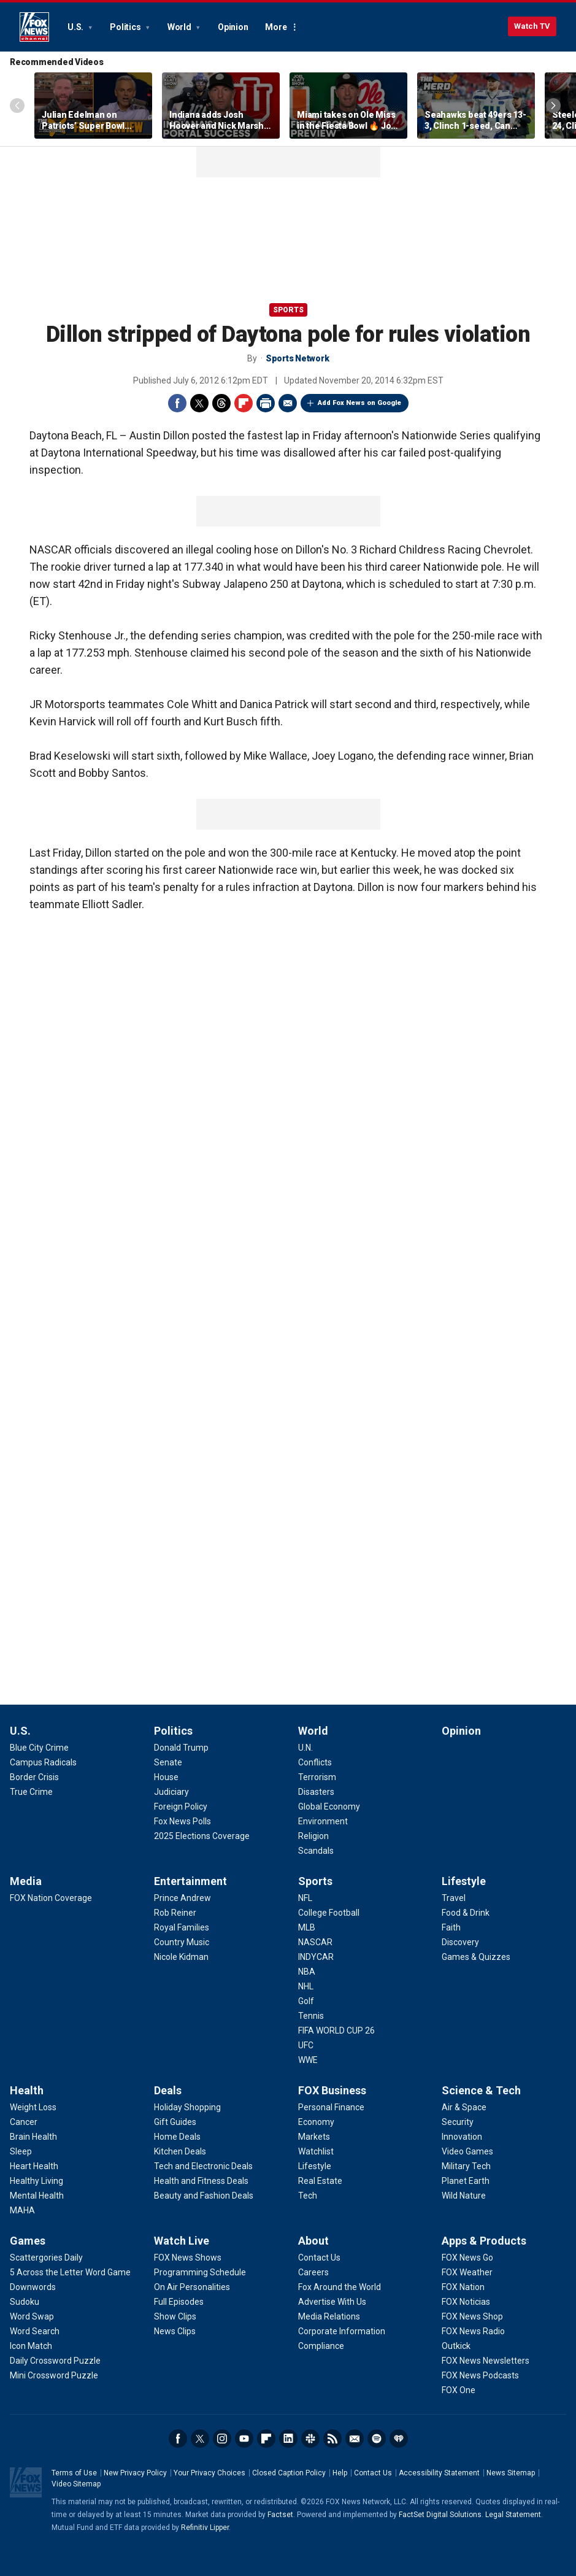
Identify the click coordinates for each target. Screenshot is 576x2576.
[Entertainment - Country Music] (181, 1942)
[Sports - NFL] (305, 1898)
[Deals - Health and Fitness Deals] (201, 2181)
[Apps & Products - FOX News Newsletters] (485, 2361)
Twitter (199, 403)
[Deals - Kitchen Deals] (180, 2151)
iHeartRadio (399, 2438)
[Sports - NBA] (306, 1971)
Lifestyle (464, 1881)
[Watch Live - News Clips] (175, 2331)
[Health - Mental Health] (37, 2195)
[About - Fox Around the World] (339, 2287)
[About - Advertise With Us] (332, 2302)
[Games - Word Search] (35, 2331)
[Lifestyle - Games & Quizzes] (476, 1957)
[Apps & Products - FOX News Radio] (473, 2331)
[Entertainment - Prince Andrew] (182, 1898)
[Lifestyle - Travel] (454, 1898)
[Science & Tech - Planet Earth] (466, 2181)
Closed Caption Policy (289, 2473)
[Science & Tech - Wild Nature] (464, 2195)
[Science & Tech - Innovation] (462, 2137)
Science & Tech (481, 2090)
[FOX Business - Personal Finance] (331, 2107)
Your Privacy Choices (209, 2473)
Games (27, 2240)
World (180, 27)
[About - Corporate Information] (341, 2331)
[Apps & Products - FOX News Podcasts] (480, 2375)
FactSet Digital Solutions (440, 2514)
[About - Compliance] (321, 2346)
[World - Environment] (323, 1821)
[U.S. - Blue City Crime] (39, 1748)
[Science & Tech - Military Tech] (466, 2166)
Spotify (376, 2438)
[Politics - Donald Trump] (181, 1748)
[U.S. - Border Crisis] (34, 1777)
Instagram (222, 2438)
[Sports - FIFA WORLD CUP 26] (336, 2030)
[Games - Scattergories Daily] (46, 2257)
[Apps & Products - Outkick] (456, 2346)
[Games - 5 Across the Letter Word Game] (70, 2272)
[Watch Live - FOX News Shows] (187, 2257)
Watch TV (532, 26)
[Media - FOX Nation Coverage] (51, 1898)
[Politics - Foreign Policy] (180, 1806)
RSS (332, 2438)
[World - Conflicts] (315, 1762)
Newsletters (354, 2438)
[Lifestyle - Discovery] (460, 1942)
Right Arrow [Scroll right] (553, 105)
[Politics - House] (166, 1777)
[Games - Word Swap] (32, 2316)
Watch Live (181, 2240)
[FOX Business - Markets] (314, 2137)
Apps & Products (484, 2240)
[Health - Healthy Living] (36, 2181)
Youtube (244, 2438)
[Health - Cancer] (23, 2122)
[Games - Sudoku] (24, 2302)
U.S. (76, 27)
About (313, 2240)
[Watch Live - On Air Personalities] (192, 2287)
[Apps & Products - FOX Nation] (463, 2287)
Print (265, 403)
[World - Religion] (313, 1836)
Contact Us (373, 2473)
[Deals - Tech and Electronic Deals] (203, 2166)
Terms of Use (74, 2473)
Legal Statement (513, 2514)
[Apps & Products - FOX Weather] (467, 2272)
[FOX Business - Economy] (316, 2122)
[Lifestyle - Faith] (451, 1927)
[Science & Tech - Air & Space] (464, 2107)
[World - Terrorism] (317, 1777)
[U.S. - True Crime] (31, 1792)
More (275, 27)
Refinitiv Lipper (205, 2527)
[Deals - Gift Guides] (175, 2122)
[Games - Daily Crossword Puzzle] (55, 2361)
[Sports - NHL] (305, 1986)
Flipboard (243, 403)
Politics (126, 27)
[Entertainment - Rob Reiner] (175, 1913)
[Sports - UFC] (305, 2045)
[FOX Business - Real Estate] (320, 2181)
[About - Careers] (313, 2272)
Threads (221, 403)
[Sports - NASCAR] (315, 1942)
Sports (288, 310)
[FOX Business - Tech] (307, 2195)
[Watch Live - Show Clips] (175, 2316)
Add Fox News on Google (359, 403)
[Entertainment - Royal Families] (181, 1927)
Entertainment (190, 1881)
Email (287, 403)
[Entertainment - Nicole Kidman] (181, 1957)
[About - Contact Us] (319, 2257)
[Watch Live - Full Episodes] (179, 2302)
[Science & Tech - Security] (458, 2122)
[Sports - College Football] (328, 1913)
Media (26, 1881)
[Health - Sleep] (21, 2151)
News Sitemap (510, 2473)
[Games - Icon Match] (31, 2346)
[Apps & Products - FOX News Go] (467, 2257)
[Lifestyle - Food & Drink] (466, 1913)
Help (339, 2473)
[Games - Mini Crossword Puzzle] (54, 2375)
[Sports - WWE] (308, 2060)
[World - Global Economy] (329, 1806)
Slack (310, 2438)
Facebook (177, 403)
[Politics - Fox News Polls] (182, 1821)
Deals (168, 2090)
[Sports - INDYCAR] (316, 1957)
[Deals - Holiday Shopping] (187, 2107)
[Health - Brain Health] (33, 2137)
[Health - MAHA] (22, 2210)
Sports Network (297, 358)
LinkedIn (288, 2438)
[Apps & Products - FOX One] (458, 2390)
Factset (280, 2514)
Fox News (34, 27)
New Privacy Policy (135, 2473)
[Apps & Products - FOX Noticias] (466, 2302)
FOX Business (332, 2090)
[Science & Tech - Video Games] (467, 2151)
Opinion (233, 27)
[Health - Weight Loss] (33, 2107)
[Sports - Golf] (306, 2001)
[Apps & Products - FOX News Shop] (472, 2316)
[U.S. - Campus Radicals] (43, 1762)
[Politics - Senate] (168, 1762)
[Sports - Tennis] (311, 2016)
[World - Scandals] (316, 1851)
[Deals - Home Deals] (177, 2137)
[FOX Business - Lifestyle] (314, 2166)
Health (27, 2090)
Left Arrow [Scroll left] (17, 105)
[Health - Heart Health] (34, 2166)
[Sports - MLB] (306, 1927)
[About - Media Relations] (329, 2316)
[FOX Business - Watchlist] (316, 2151)
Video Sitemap (76, 2484)
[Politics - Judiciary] (171, 1792)
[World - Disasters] (316, 1792)
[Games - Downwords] (33, 2287)
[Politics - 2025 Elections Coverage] (202, 1836)
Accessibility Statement (439, 2473)
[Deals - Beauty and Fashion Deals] (203, 2195)
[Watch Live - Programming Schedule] (200, 2272)
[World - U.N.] (305, 1748)
